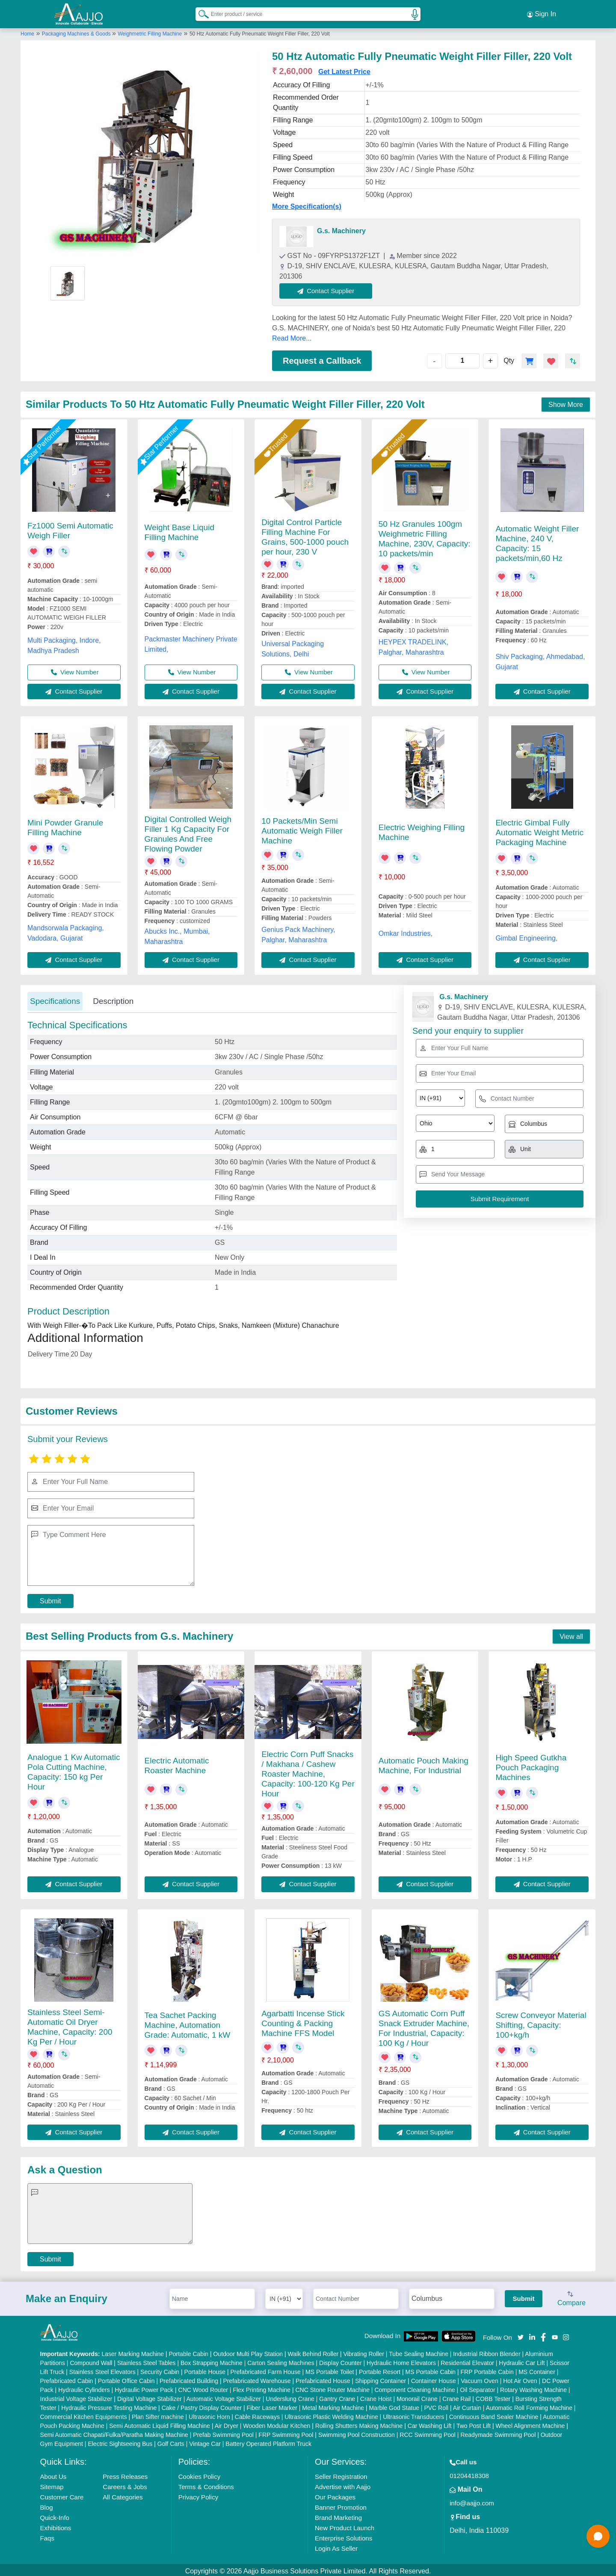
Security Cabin (159, 2369)
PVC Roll (436, 2405)
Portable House (205, 2369)
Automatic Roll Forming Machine (529, 2405)
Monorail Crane (417, 2396)
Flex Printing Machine (261, 2387)
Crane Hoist (376, 2396)
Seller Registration (341, 2474)
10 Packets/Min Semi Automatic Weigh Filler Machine (302, 828)
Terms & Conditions (206, 2484)
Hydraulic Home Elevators (401, 2360)
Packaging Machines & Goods (77, 31)
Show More (565, 402)
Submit (50, 1598)
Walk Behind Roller (313, 2351)
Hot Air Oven (520, 2378)
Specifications (55, 998)
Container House (433, 2378)
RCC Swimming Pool (428, 2432)
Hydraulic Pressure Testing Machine (109, 2405)
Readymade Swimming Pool (498, 2432)
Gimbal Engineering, (526, 935)
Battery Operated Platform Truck (268, 2441)
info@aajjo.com (472, 2500)
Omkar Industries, (405, 931)
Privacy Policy (198, 2494)
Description (113, 998)
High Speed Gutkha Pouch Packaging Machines (530, 1765)
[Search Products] (200, 12)
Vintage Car (205, 2441)
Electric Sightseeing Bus (120, 2441)
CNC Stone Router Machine (332, 2387)
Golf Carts (170, 2441)
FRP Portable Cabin (487, 2369)
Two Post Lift (473, 2423)
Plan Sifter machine (158, 2414)
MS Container (536, 2369)
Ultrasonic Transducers (413, 2414)
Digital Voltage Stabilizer (149, 2396)
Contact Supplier (328, 288)
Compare (571, 2296)
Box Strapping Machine (212, 2360)
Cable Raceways (257, 2414)
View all (571, 1634)
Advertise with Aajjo (342, 2484)
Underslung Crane (290, 2396)
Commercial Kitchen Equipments (83, 2414)
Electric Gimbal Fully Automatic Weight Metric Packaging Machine (539, 830)
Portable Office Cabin (126, 2378)
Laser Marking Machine (133, 2351)
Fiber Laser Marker (272, 2405)
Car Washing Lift (430, 2423)
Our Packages (335, 2494)
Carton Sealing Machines (280, 2360)
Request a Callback (322, 358)
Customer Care (62, 2494)
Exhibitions (55, 2525)
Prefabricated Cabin (66, 2378)
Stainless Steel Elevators (102, 2369)
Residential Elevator (467, 2360)
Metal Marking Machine (333, 2405)
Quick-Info (54, 2515)
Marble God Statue (394, 2405)
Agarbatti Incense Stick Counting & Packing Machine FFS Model (302, 2020)
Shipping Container (380, 2378)
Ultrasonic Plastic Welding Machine (331, 2414)
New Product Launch (344, 2525)
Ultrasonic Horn (209, 2414)
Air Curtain (467, 2405)
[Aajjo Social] (521, 2334)
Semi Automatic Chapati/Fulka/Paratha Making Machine (114, 2432)
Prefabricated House (323, 2378)
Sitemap (52, 2484)
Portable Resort (379, 2369)
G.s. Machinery (341, 228)
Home (27, 31)
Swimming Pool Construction (356, 2432)
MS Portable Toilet (329, 2369)
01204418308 (469, 2473)
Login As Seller (336, 2545)
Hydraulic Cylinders (84, 2387)
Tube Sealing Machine (418, 2351)
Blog (46, 2504)
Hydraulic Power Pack (144, 2387)
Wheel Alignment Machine (530, 2423)
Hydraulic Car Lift (522, 2360)
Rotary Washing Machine (533, 2387)
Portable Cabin (188, 2351)
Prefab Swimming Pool (223, 2432)
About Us (53, 2474)
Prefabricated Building (189, 2378)
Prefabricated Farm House (266, 2369)
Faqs (47, 2535)
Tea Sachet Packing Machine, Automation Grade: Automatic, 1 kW (188, 2022)
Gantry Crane (337, 2396)
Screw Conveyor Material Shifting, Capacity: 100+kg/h (540, 2022)
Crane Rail (456, 2396)
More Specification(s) (306, 204)
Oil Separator (477, 2387)
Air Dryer (226, 2423)
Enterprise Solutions (343, 2535)
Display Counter (340, 2360)
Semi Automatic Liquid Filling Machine (159, 2423)
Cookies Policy (199, 2474)
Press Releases (125, 2474)
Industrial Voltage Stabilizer (76, 2396)
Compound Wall (91, 2360)
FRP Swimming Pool (285, 2432)
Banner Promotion (341, 2504)
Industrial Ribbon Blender (486, 2351)
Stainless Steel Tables (146, 2360)
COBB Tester (493, 2396)
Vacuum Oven (479, 2378)
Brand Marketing (338, 2515)
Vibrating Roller (364, 2351)
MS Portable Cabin (431, 2369)
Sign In (541, 13)
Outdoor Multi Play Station (248, 2351)
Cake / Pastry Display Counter (202, 2405)
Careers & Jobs (125, 2484)
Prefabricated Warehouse (256, 2378)
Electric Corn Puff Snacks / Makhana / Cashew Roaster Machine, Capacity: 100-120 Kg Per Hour (308, 1771)
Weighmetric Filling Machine (150, 31)
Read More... (291, 335)
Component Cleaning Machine (414, 2387)
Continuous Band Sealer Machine (494, 2414)
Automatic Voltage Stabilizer (224, 2396)
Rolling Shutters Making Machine (359, 2423)
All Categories (122, 2494)
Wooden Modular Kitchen (276, 2423)
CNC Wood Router (203, 2387)
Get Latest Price (344, 69)
